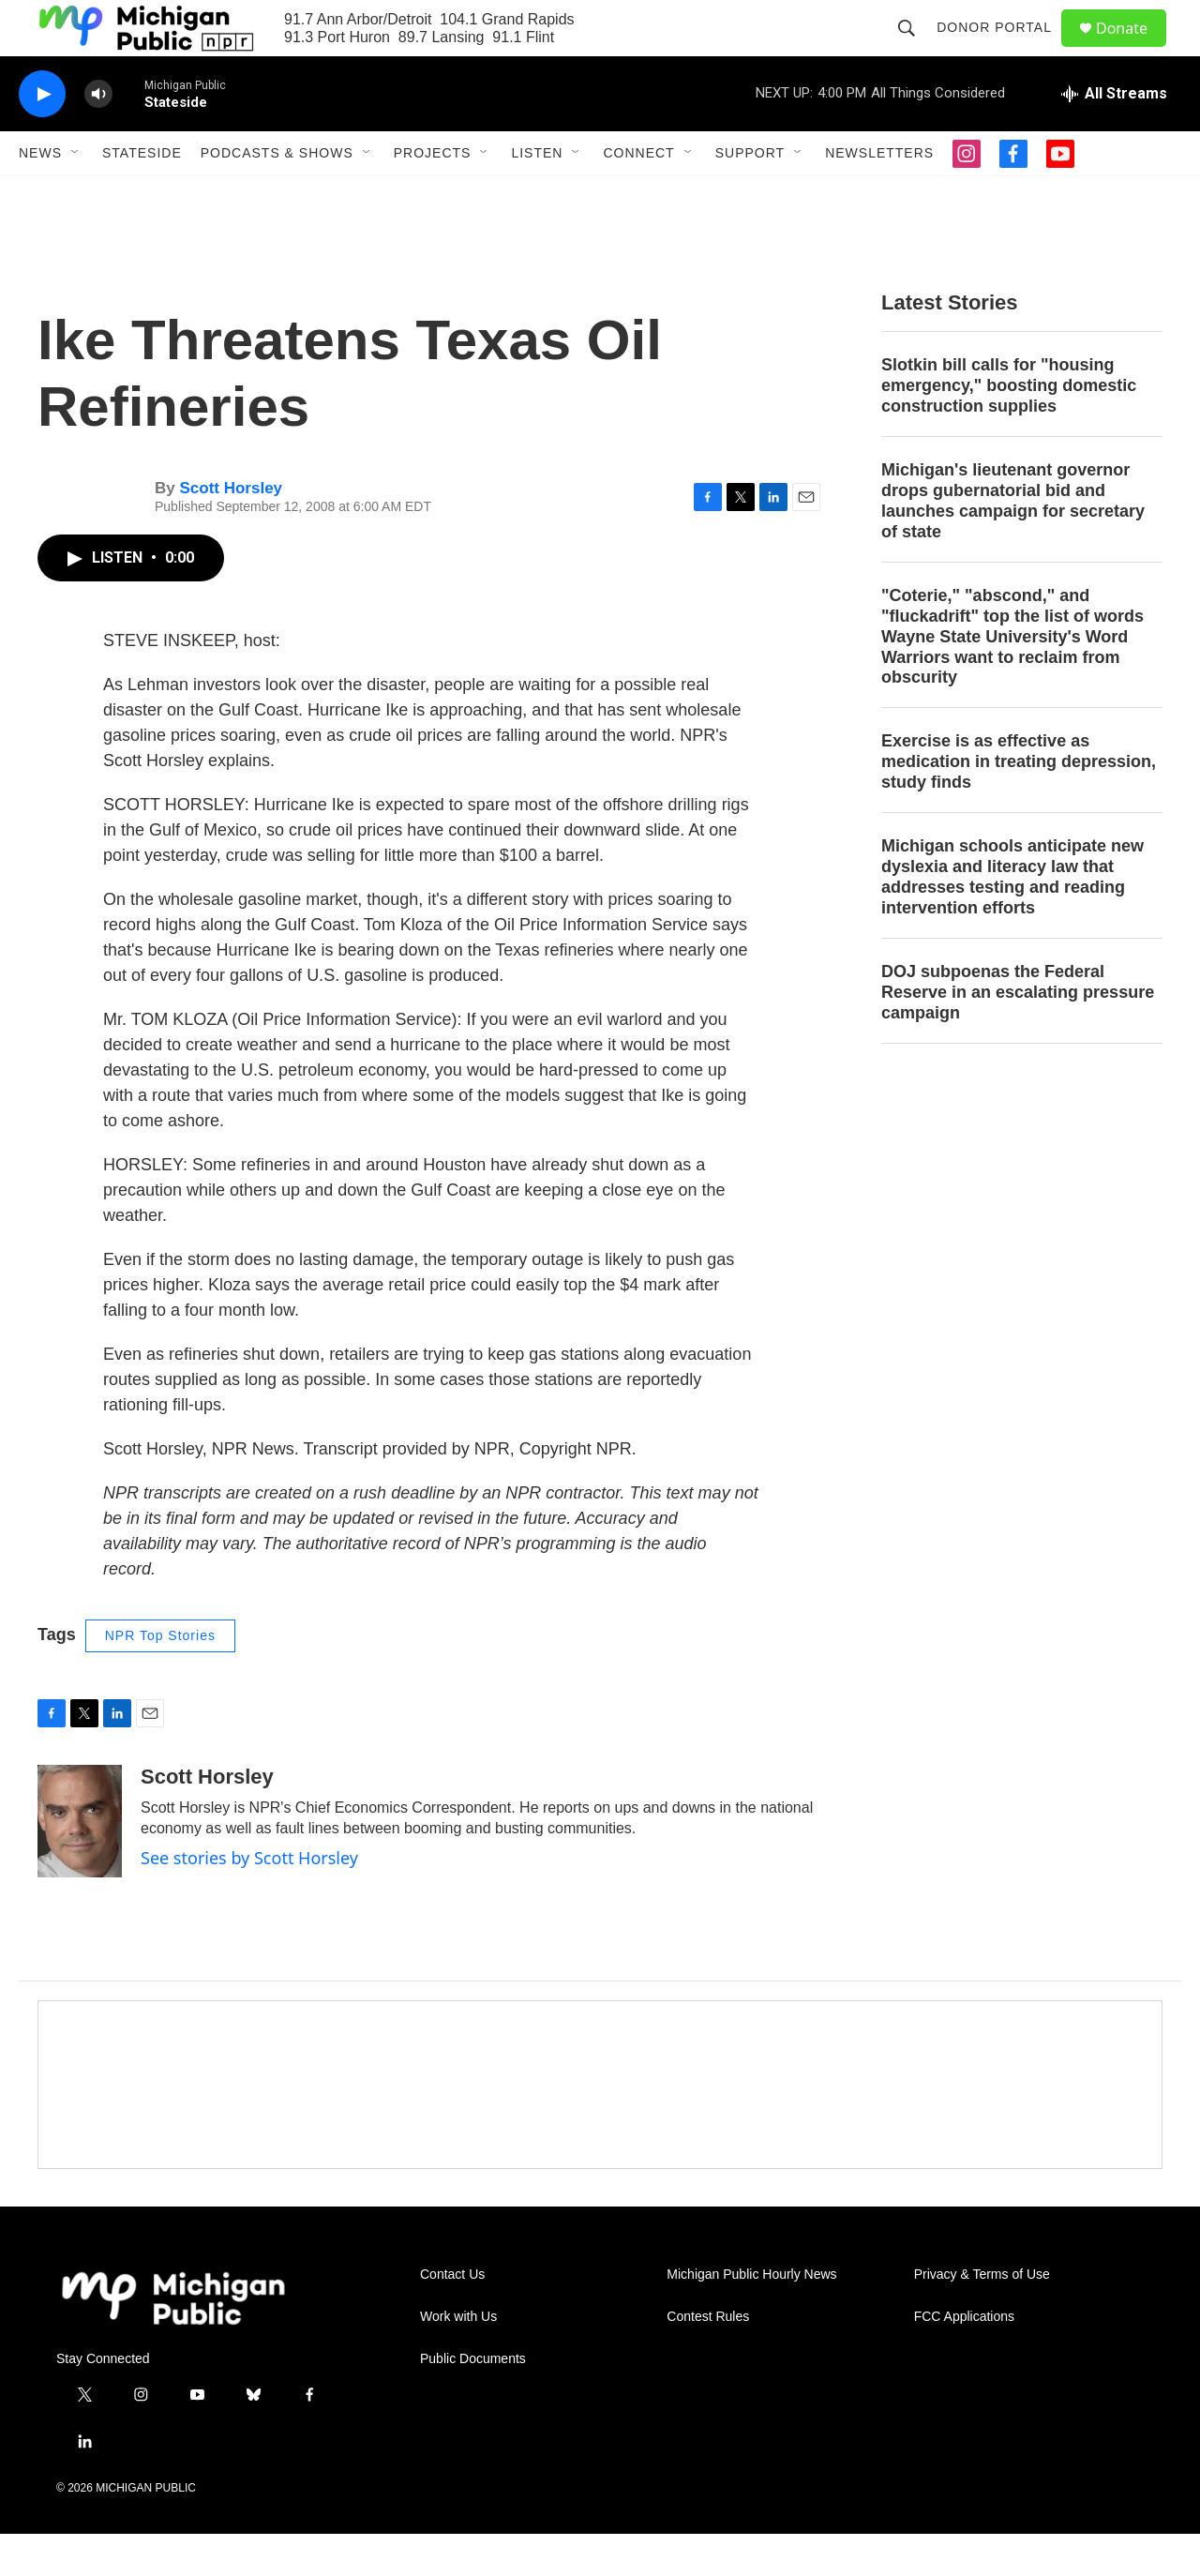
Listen (536, 195)
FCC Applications (964, 2359)
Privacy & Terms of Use (982, 2317)
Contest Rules (708, 2359)
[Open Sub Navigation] (75, 195)
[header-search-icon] (915, 48)
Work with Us (458, 2359)
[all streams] (1114, 135)
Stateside (142, 195)
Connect (638, 195)
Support (750, 195)
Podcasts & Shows (277, 195)
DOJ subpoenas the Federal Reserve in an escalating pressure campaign (1017, 1034)
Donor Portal (1002, 48)
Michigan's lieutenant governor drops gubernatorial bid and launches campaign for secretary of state (1013, 543)
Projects (433, 195)
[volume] (98, 136)
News (40, 195)
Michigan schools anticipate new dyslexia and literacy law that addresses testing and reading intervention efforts (1012, 919)
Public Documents (473, 2401)
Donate (1133, 49)
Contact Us (452, 2317)
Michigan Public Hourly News (751, 2317)
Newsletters (879, 195)
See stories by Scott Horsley (249, 1900)
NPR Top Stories (160, 1677)
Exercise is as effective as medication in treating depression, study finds (1018, 804)
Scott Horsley (230, 530)
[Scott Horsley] (80, 1863)
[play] (42, 136)
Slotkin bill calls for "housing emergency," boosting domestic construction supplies (1008, 428)
